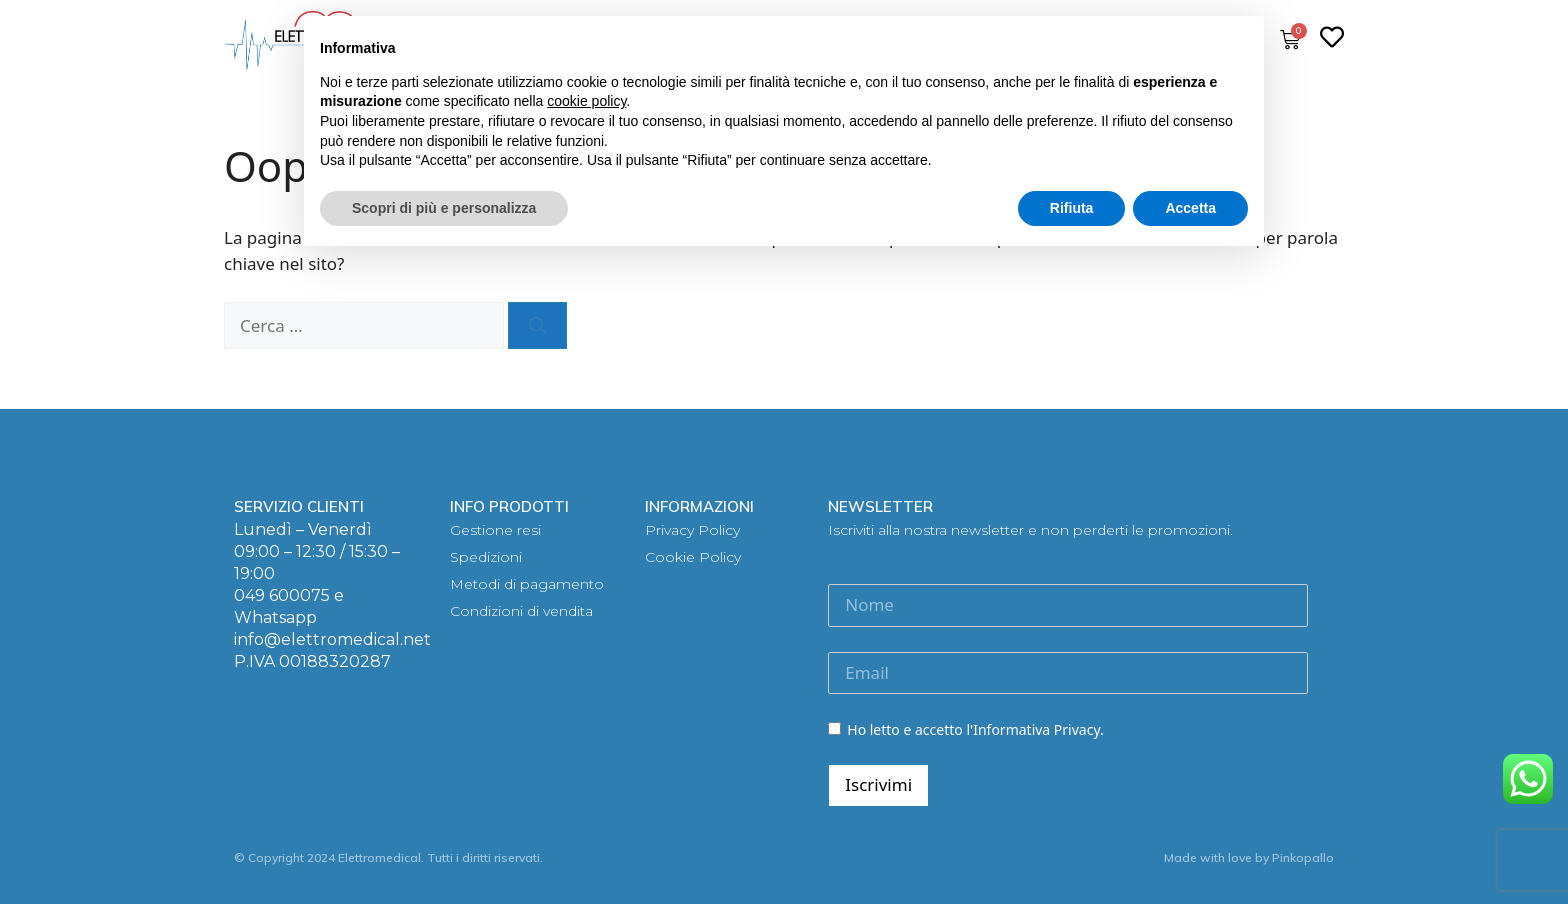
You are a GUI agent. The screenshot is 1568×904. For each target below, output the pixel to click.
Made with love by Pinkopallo (1249, 857)
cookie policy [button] (586, 101)
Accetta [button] (1190, 208)
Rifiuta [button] (1072, 208)
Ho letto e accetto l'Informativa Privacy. (965, 729)
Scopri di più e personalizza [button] (444, 208)
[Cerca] (537, 326)
